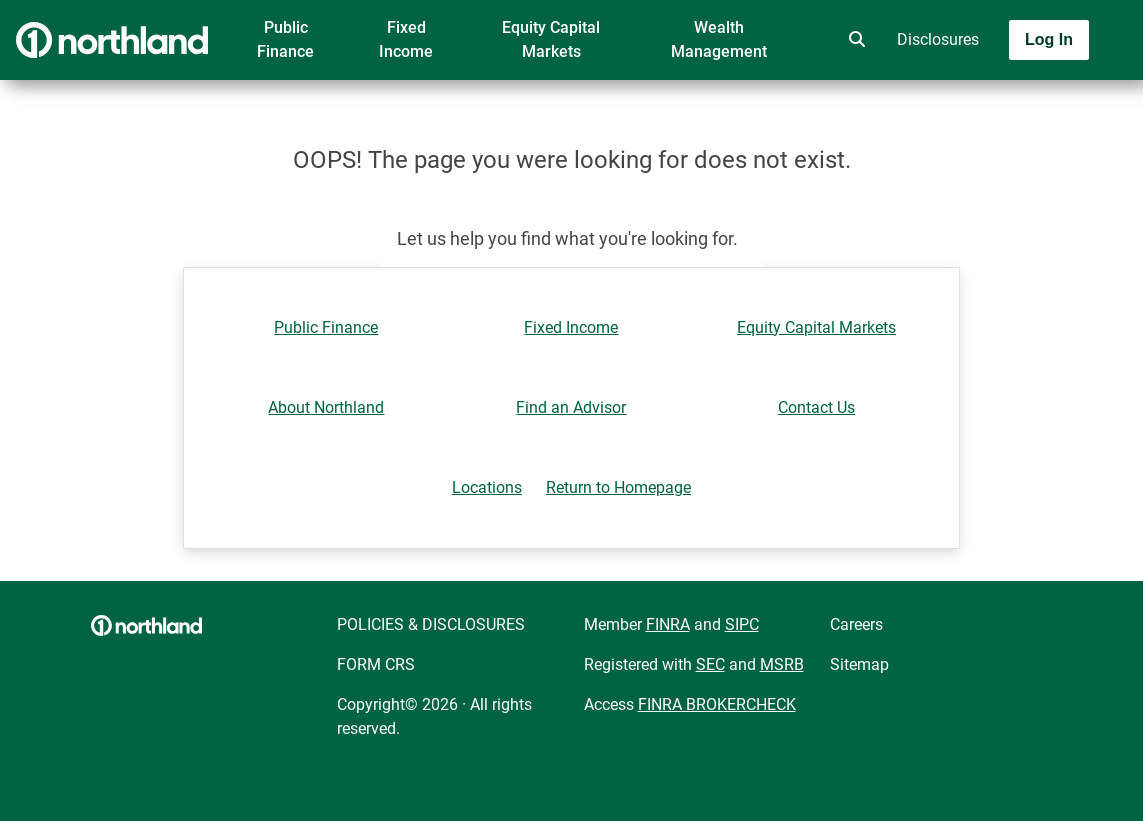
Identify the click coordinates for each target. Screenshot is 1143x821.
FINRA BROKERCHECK (717, 704)
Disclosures (938, 39)
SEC (710, 664)
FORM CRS (376, 664)
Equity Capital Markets (551, 39)
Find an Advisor (571, 407)
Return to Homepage (618, 487)
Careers (856, 624)
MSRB (782, 664)
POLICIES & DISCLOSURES (431, 624)
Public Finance (285, 39)
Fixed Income (406, 39)
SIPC (742, 624)
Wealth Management (719, 39)
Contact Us (816, 407)
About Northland (326, 407)
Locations (487, 487)
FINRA (668, 624)
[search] (853, 40)
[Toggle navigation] (985, 97)
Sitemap (859, 664)
